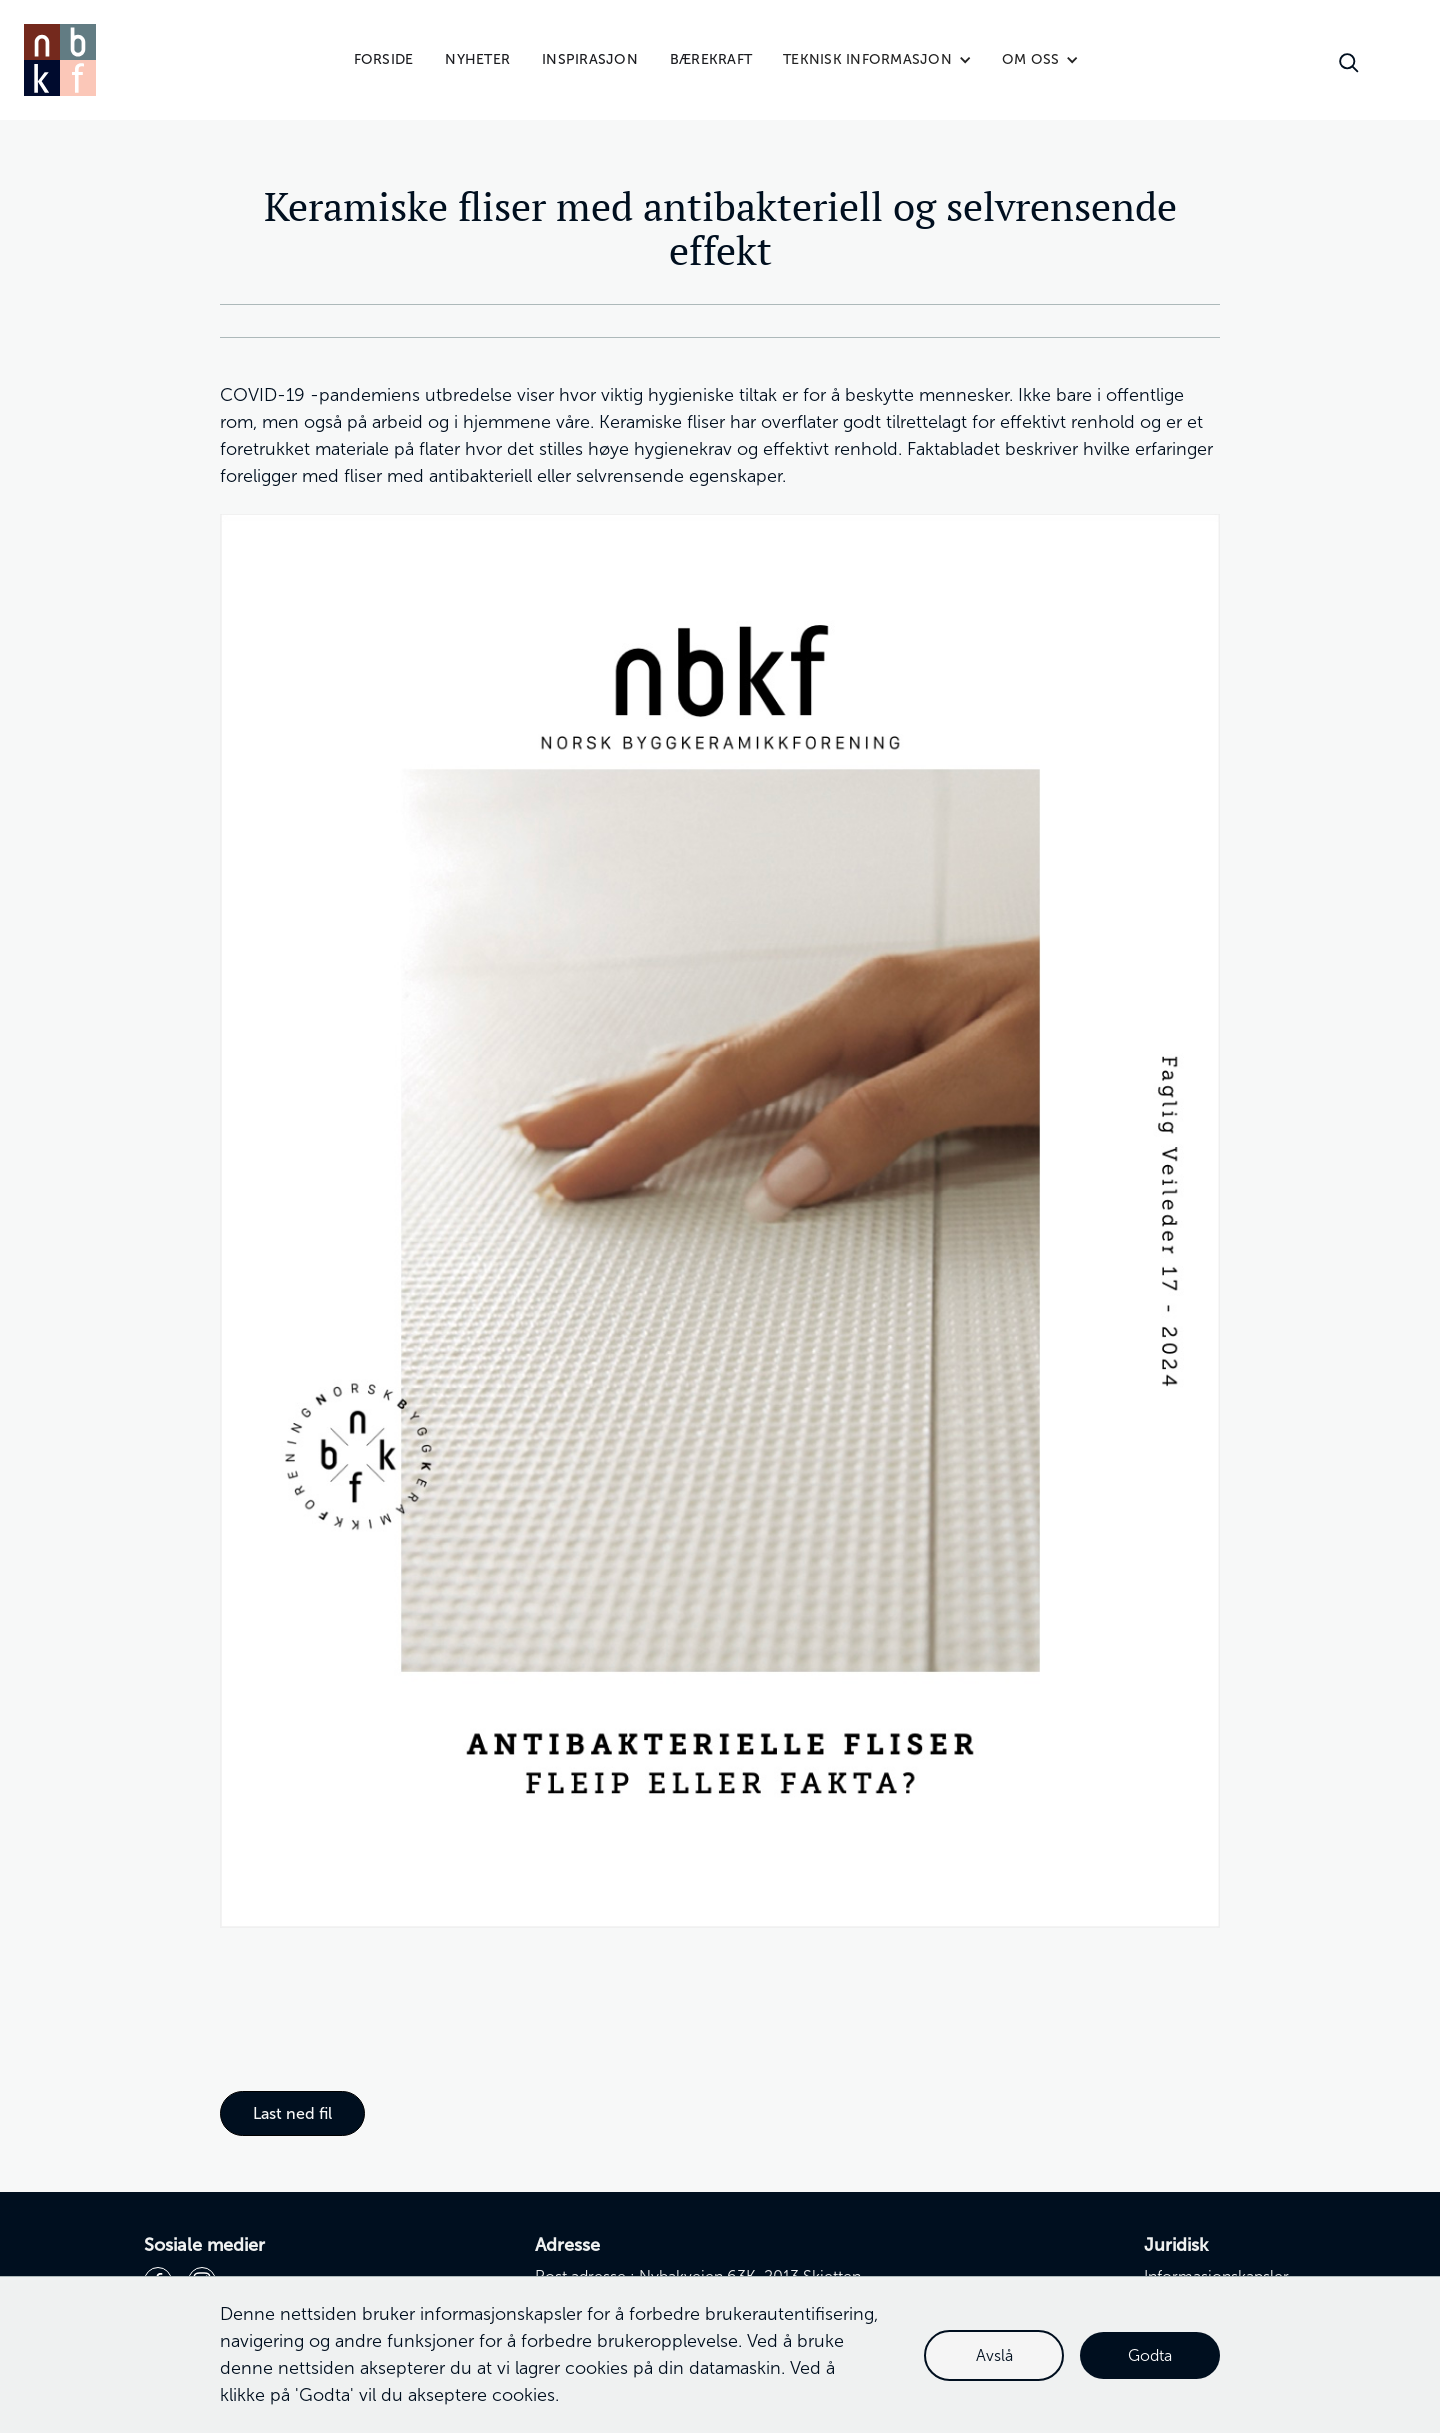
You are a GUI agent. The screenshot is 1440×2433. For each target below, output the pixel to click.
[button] (877, 60)
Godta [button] (1150, 2355)
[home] (60, 60)
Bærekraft (711, 59)
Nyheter (477, 59)
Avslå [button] (994, 2355)
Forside (384, 59)
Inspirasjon (590, 59)
